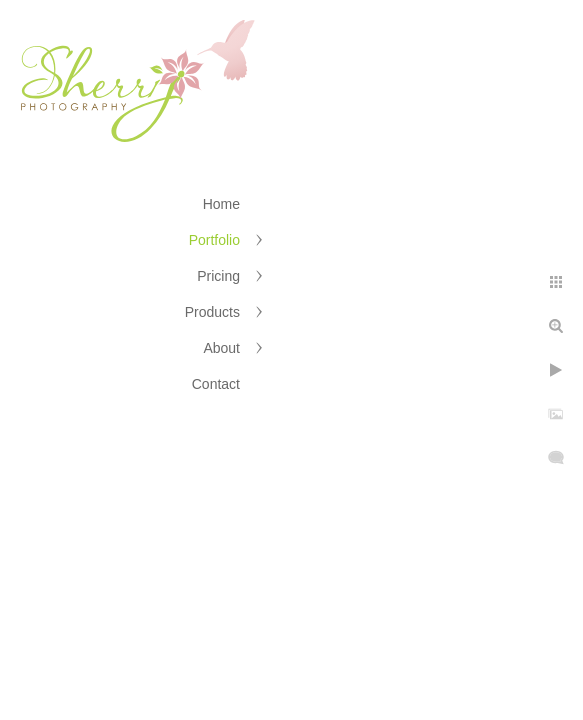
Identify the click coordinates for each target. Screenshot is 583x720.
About (221, 348)
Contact (216, 384)
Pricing (218, 276)
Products (212, 312)
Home (221, 204)
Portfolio (214, 240)
